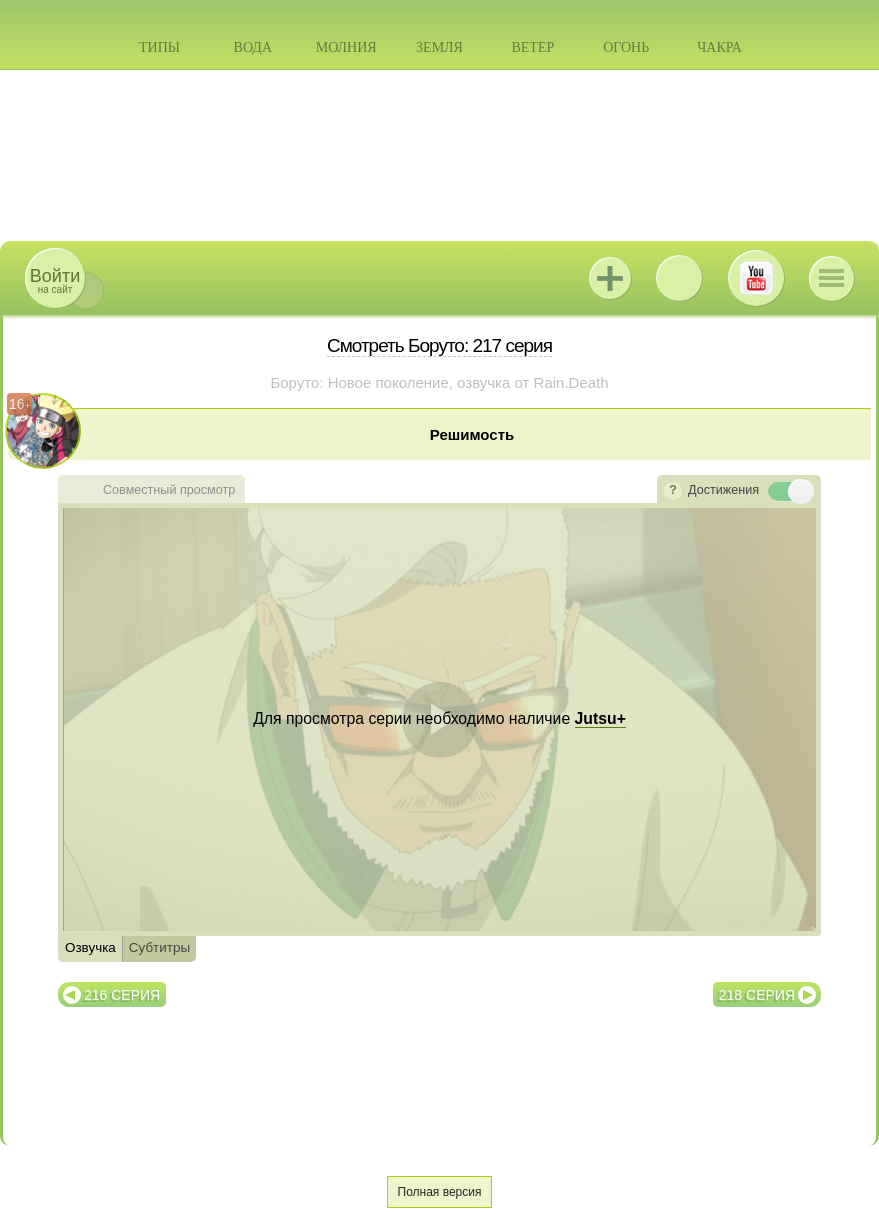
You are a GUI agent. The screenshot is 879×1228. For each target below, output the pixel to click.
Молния (346, 47)
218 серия (757, 995)
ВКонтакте (679, 278)
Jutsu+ (610, 278)
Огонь (626, 47)
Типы (159, 47)
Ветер (532, 47)
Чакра (719, 47)
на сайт (55, 280)
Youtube (756, 278)
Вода (253, 47)
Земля (439, 47)
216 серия (122, 995)
